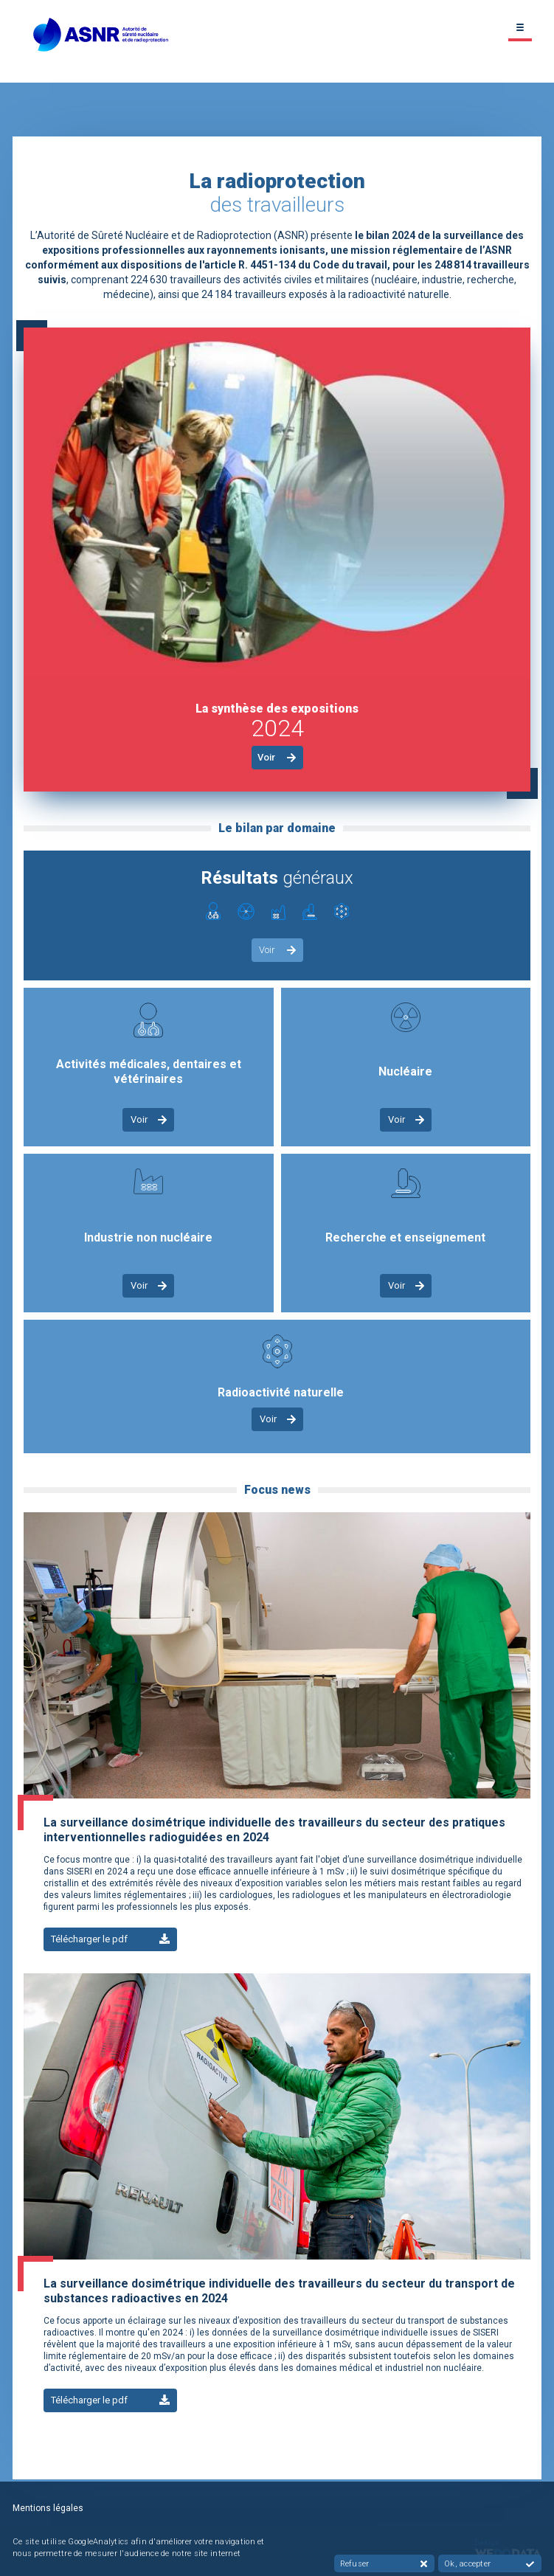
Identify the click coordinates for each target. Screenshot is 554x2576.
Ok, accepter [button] (489, 2564)
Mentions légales (48, 2508)
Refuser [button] (383, 2564)
